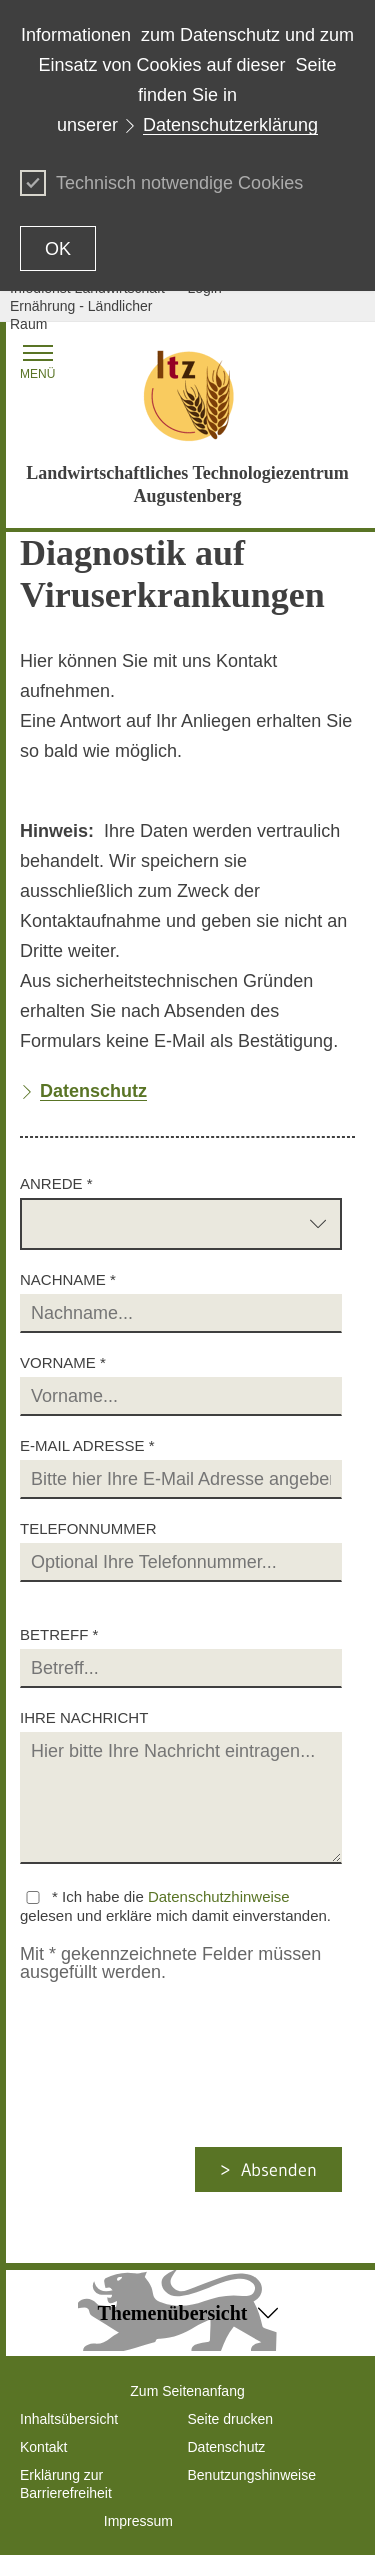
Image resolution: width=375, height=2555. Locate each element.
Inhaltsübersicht (69, 2419)
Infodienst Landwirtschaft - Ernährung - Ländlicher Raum (91, 306)
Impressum (138, 2521)
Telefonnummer (88, 1528)
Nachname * (68, 1279)
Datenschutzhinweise (219, 1896)
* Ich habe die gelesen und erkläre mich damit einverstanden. (175, 1906)
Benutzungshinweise (252, 2475)
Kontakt (43, 2447)
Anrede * (56, 1183)
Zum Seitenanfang (187, 2391)
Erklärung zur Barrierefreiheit (66, 2484)
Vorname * (63, 1362)
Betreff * (59, 1634)
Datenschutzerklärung (230, 125)
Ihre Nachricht (84, 1717)
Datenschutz (227, 2447)
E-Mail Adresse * (87, 1445)
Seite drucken (231, 2419)
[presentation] (186, 2108)
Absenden (279, 2170)
